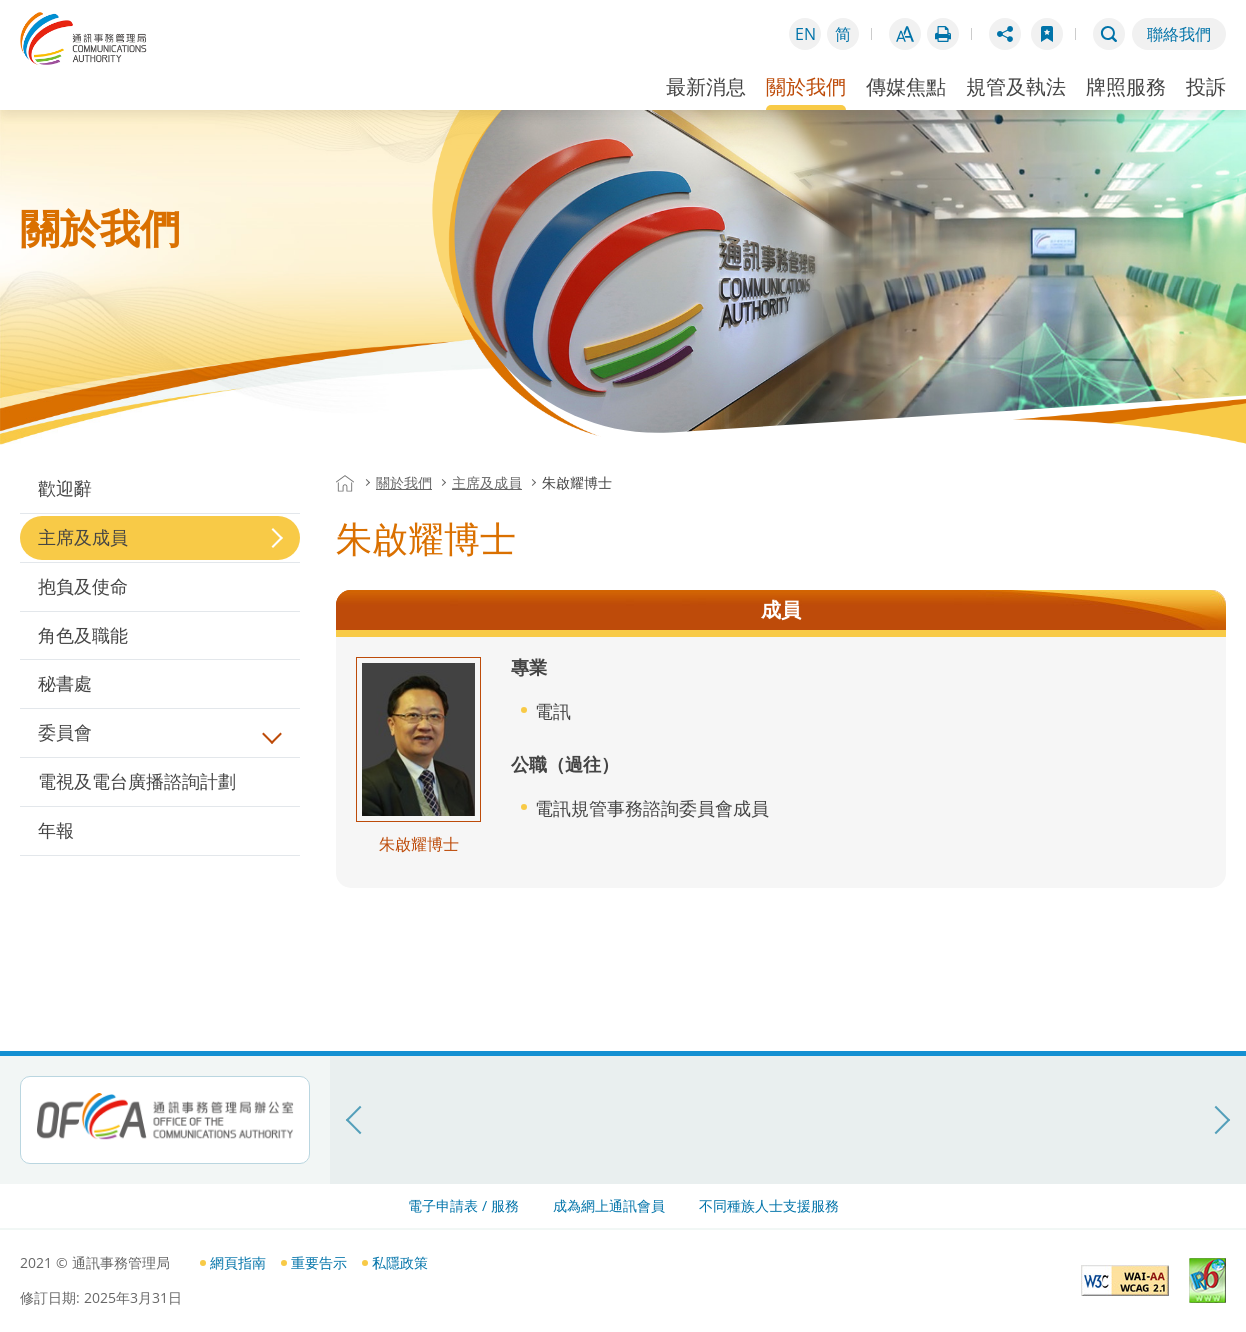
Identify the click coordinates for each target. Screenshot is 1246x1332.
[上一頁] (355, 1120)
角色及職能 (83, 635)
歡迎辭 (65, 488)
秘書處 (65, 683)
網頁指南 (238, 1262)
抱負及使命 (83, 586)
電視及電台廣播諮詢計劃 (137, 781)
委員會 (65, 732)
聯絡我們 (1179, 34)
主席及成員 (83, 537)
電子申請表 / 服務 (463, 1205)
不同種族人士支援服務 (769, 1205)
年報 (56, 830)
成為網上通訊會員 (609, 1205)
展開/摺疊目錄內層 (272, 734)
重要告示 (319, 1262)
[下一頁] (1221, 1120)
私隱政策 (400, 1262)
